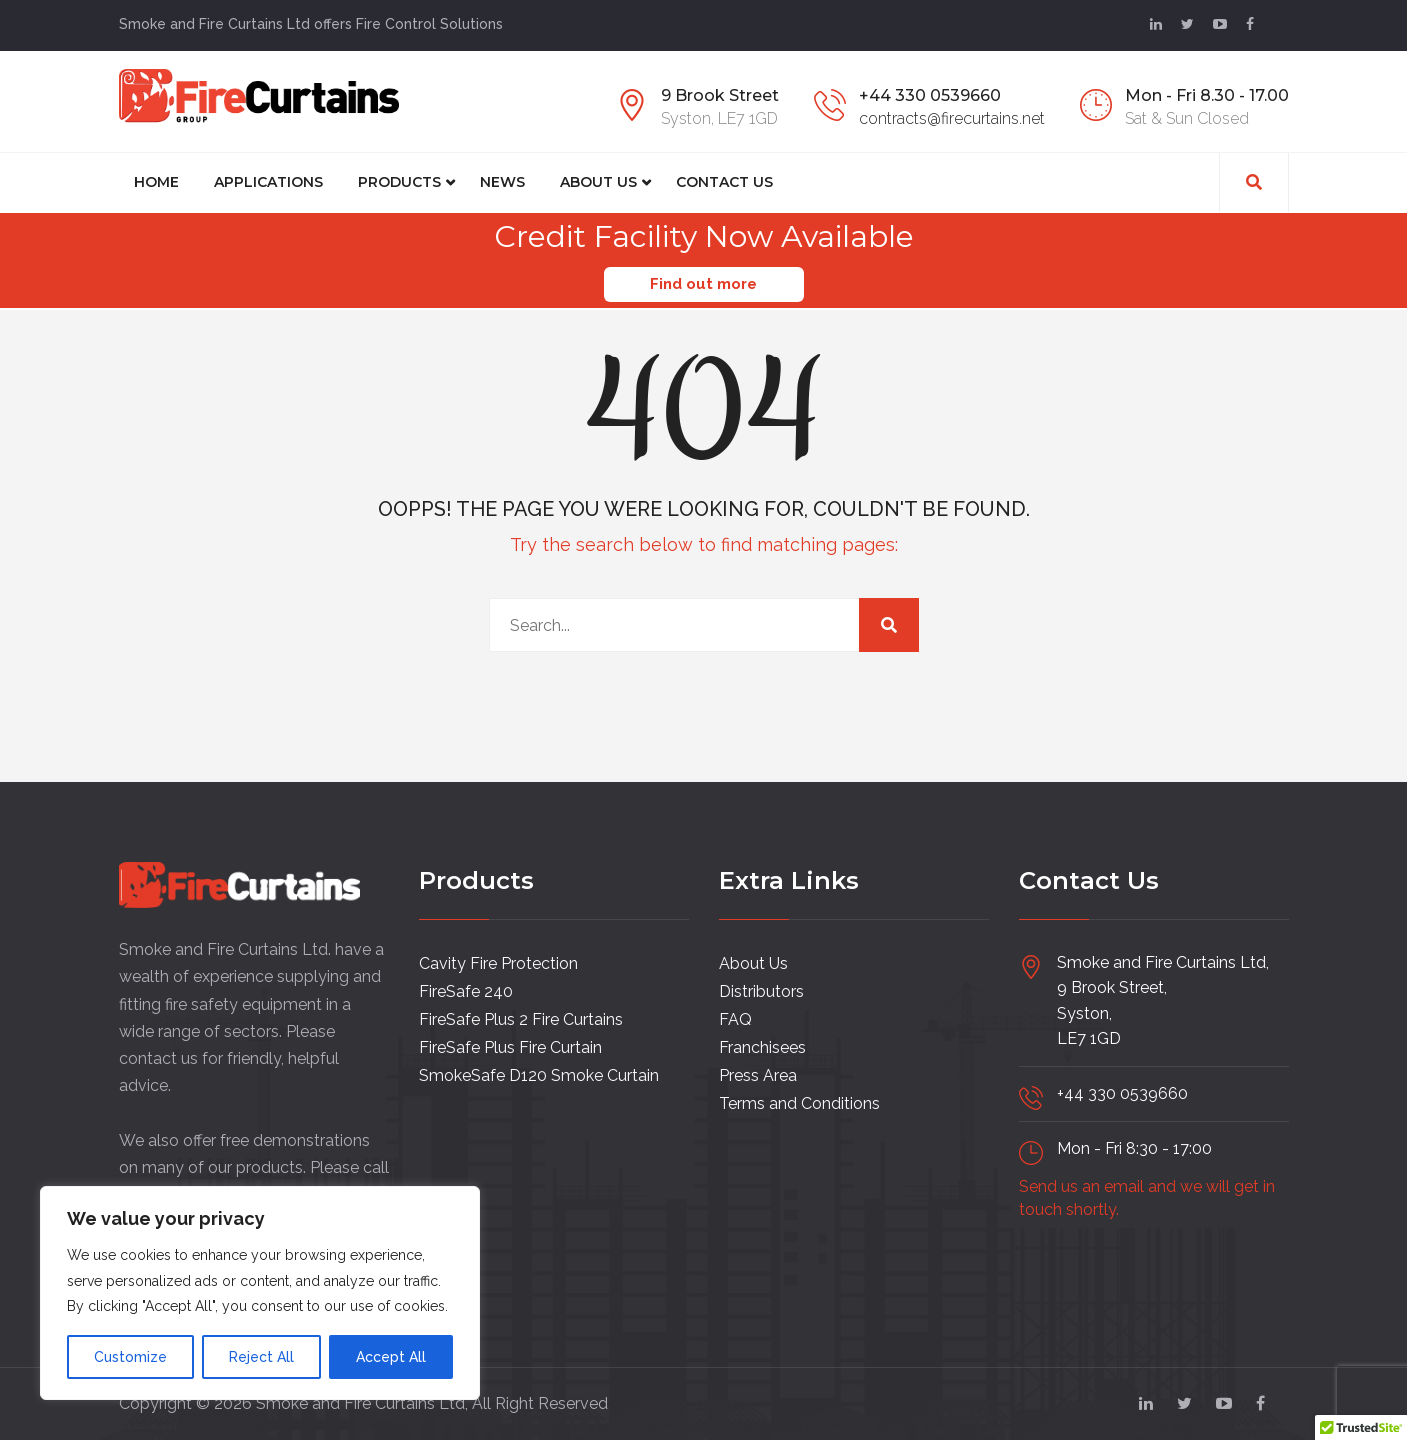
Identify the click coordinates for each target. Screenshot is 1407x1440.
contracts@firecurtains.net (952, 118)
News (502, 182)
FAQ (735, 1018)
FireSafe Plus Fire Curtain (510, 1046)
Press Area (758, 1074)
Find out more (703, 284)
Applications (268, 182)
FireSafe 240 (466, 990)
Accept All (391, 1357)
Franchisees (762, 1046)
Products (399, 182)
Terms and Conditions (799, 1102)
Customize (130, 1357)
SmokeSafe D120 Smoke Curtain (539, 1074)
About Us (598, 182)
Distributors (761, 990)
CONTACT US (724, 182)
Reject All (261, 1357)
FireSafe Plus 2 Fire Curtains (521, 1018)
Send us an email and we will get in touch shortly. (1147, 1197)
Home (156, 182)
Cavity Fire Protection (498, 962)
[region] (260, 1293)
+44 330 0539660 (930, 95)
